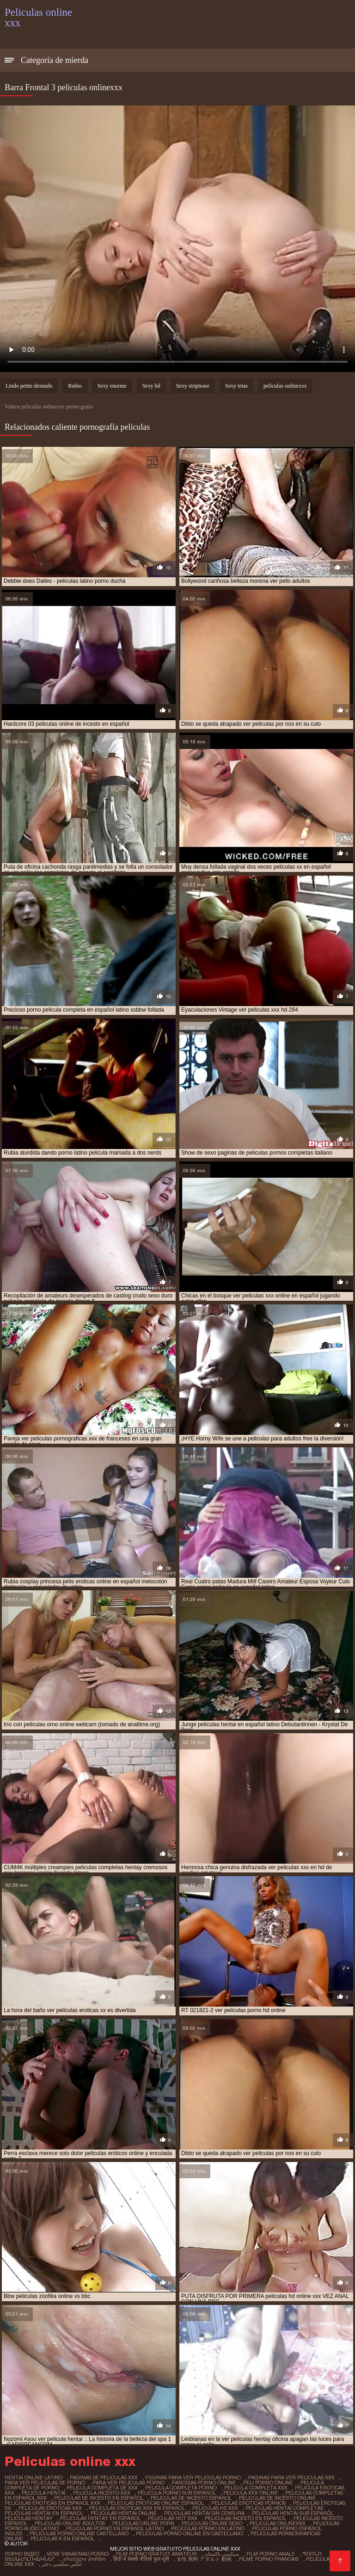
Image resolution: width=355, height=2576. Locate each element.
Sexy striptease (192, 386)
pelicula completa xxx (256, 2487)
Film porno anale (270, 2554)
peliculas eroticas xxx (50, 2508)
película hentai (44, 2493)
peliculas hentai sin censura (204, 2513)
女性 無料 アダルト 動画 (204, 2559)
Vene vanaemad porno (78, 2554)
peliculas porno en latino (208, 2528)
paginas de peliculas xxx (104, 2477)
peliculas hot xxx (172, 2518)
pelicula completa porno (181, 2487)
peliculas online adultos (70, 2523)
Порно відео (22, 2554)
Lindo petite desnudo (29, 386)
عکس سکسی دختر (62, 2564)
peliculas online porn (143, 2523)
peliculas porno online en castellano (189, 2533)
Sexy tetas (236, 386)
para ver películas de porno (45, 2482)
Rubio (74, 386)
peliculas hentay (29, 2518)
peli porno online (268, 2482)
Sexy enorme (112, 386)
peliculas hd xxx (215, 2508)
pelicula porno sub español (177, 2493)
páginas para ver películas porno (193, 2477)
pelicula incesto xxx (101, 2493)
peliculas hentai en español (44, 2513)
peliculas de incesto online (277, 2498)
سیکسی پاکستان (221, 2554)
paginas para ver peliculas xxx (291, 2477)
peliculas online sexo (212, 2523)
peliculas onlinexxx (285, 386)
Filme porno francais (269, 2559)
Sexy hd (151, 386)
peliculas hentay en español (100, 2518)
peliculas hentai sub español (292, 2513)
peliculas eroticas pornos (248, 2503)
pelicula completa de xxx (102, 2487)
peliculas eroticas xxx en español (137, 2508)
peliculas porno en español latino (115, 2528)
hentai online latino (33, 2477)
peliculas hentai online (124, 2513)
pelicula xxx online (250, 2493)
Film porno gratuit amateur (156, 2554)
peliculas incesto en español (245, 2518)
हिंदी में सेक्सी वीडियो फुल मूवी (141, 2559)
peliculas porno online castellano (79, 2533)
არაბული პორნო (84, 2559)
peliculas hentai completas (284, 2508)
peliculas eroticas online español (156, 2503)
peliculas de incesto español (191, 2498)
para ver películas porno (128, 2482)
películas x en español (62, 2538)
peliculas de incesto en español (98, 2498)
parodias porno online (204, 2482)
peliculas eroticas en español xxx (52, 2503)
